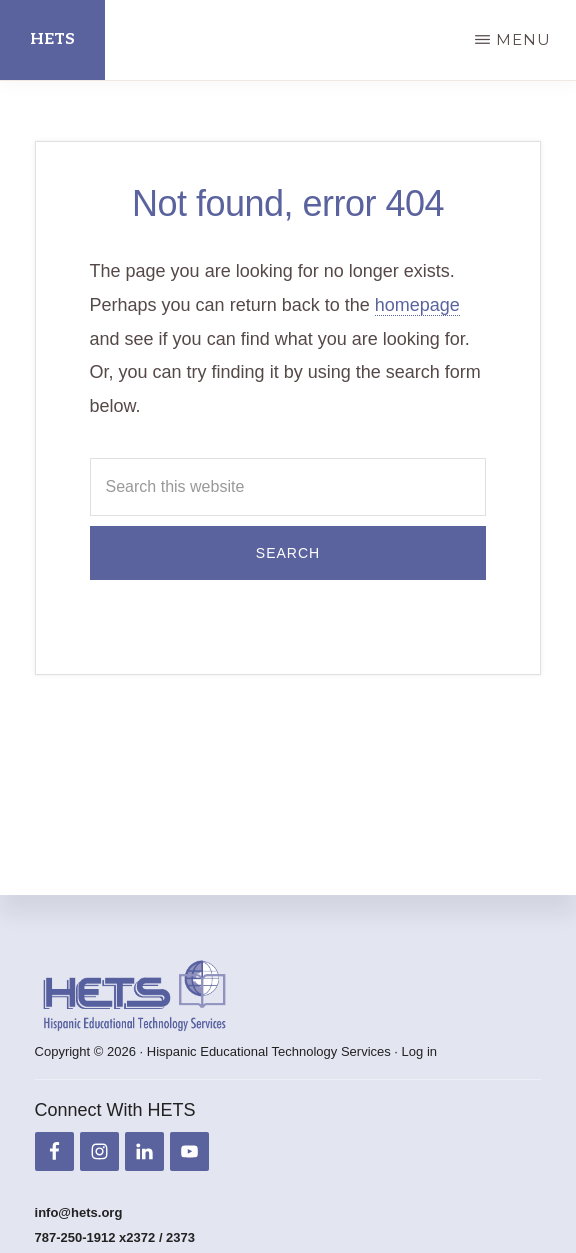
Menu (523, 39)
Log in (419, 1051)
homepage (417, 305)
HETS (52, 39)
